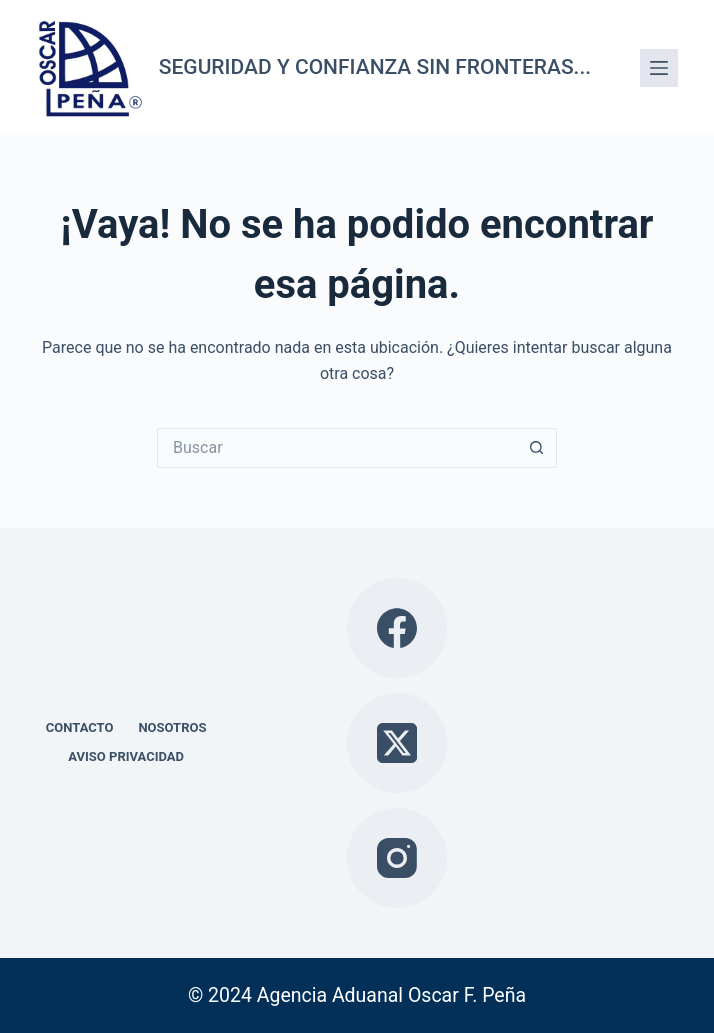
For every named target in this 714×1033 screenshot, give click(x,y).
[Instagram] (397, 858)
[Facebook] (397, 628)
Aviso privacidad (126, 756)
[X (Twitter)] (397, 743)
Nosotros (172, 727)
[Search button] (537, 448)
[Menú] (659, 68)
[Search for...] (337, 448)
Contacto (80, 727)
